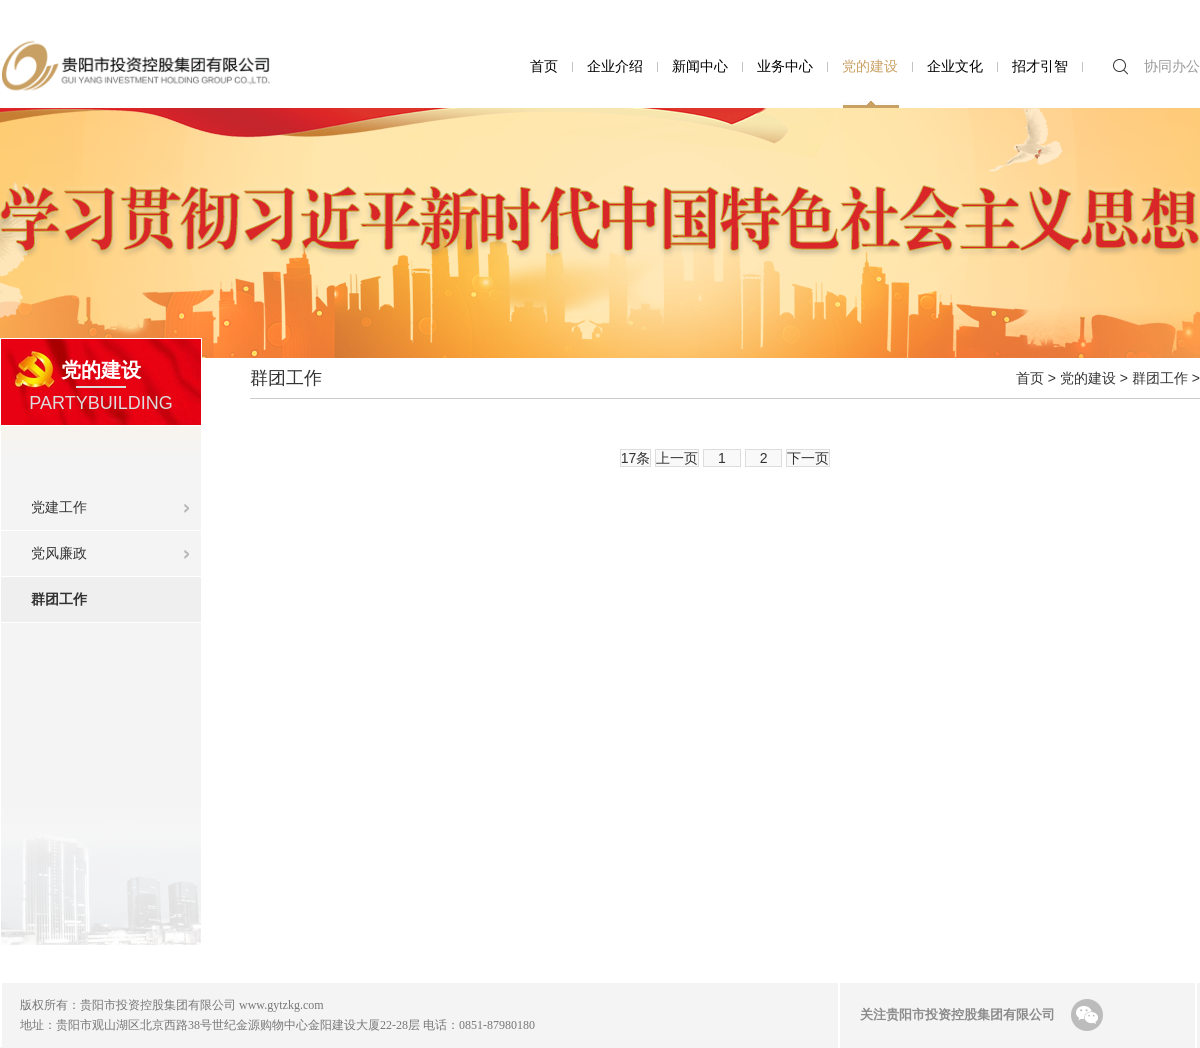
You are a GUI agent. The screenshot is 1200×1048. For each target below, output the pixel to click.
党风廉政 (59, 553)
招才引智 (1040, 66)
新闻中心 (700, 66)
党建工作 (59, 507)
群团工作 (116, 592)
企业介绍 (615, 66)
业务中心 (785, 66)
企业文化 (955, 66)
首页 (544, 66)
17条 (636, 458)
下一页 (808, 458)
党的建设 (870, 66)
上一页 (677, 458)
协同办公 (1172, 66)
